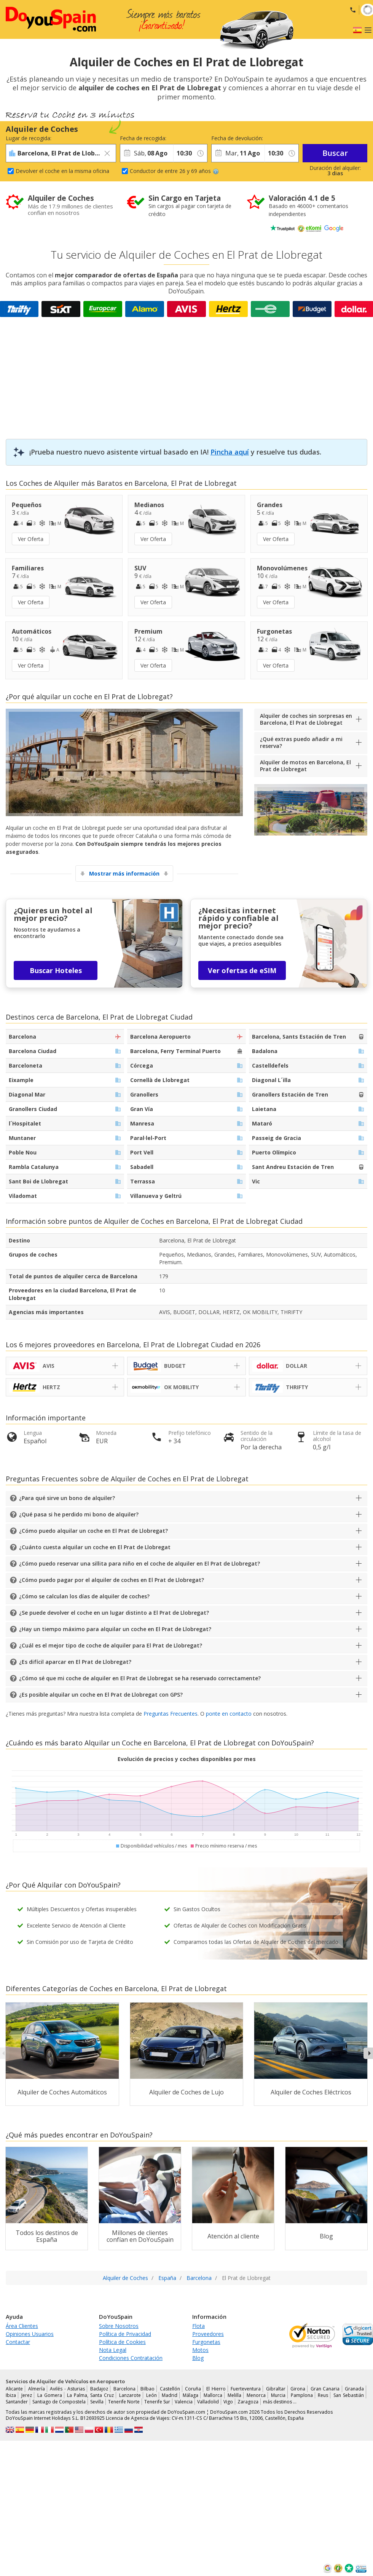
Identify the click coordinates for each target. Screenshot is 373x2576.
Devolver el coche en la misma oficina (62, 171)
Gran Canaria (325, 2388)
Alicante (14, 2388)
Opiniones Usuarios (30, 2333)
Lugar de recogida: (28, 138)
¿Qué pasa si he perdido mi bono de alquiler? (79, 1514)
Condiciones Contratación (131, 2357)
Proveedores (208, 2333)
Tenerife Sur (157, 2401)
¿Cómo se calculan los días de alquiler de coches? (84, 1596)
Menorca (256, 2395)
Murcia (278, 2395)
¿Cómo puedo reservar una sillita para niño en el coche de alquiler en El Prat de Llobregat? (139, 1563)
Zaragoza (248, 2401)
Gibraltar (275, 2388)
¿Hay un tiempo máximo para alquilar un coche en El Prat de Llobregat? (115, 1629)
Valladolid (208, 2401)
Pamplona (302, 2395)
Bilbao (147, 2388)
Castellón (170, 2388)
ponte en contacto (229, 1713)
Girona (297, 2388)
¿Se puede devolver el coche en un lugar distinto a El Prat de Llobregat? (114, 1612)
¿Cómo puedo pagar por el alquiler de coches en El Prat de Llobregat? (111, 1579)
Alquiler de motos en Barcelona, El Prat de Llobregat (305, 766)
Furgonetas (206, 2341)
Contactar (18, 2341)
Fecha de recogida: (143, 138)
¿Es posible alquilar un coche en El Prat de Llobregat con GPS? (101, 1694)
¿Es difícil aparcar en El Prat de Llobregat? (75, 1661)
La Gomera (49, 2395)
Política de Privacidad (125, 2333)
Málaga (190, 2395)
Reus (323, 2395)
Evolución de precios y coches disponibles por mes (187, 1759)
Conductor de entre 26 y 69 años (174, 171)
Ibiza (11, 2395)
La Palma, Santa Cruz (90, 2395)
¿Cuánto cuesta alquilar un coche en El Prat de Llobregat (95, 1547)
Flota (198, 2325)
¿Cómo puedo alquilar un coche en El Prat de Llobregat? (93, 1530)
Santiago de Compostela (59, 2401)
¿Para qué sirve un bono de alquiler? (67, 1498)
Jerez (26, 2395)
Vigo (228, 2401)
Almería (36, 2388)
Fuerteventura (246, 2388)
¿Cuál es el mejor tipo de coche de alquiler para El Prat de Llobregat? (110, 1645)
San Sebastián (348, 2395)
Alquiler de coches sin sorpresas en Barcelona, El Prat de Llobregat (306, 719)
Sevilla (97, 2401)
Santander (17, 2401)
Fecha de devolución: (237, 138)
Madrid (169, 2395)
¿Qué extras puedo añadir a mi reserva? (301, 742)
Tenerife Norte (124, 2401)
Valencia (184, 2401)
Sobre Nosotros (119, 2325)
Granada (354, 2388)
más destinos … (279, 2401)
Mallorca (213, 2395)
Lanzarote (130, 2395)
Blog (198, 2357)
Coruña (193, 2388)
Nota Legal (112, 2349)
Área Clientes (22, 2325)
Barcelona (124, 2388)
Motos (200, 2349)
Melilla (234, 2395)
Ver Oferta (30, 539)
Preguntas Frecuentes (170, 1713)
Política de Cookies (122, 2341)
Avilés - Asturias (67, 2388)
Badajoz (99, 2388)
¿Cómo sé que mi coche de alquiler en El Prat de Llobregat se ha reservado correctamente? (140, 1678)
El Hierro (216, 2388)
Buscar (335, 153)
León (151, 2395)
